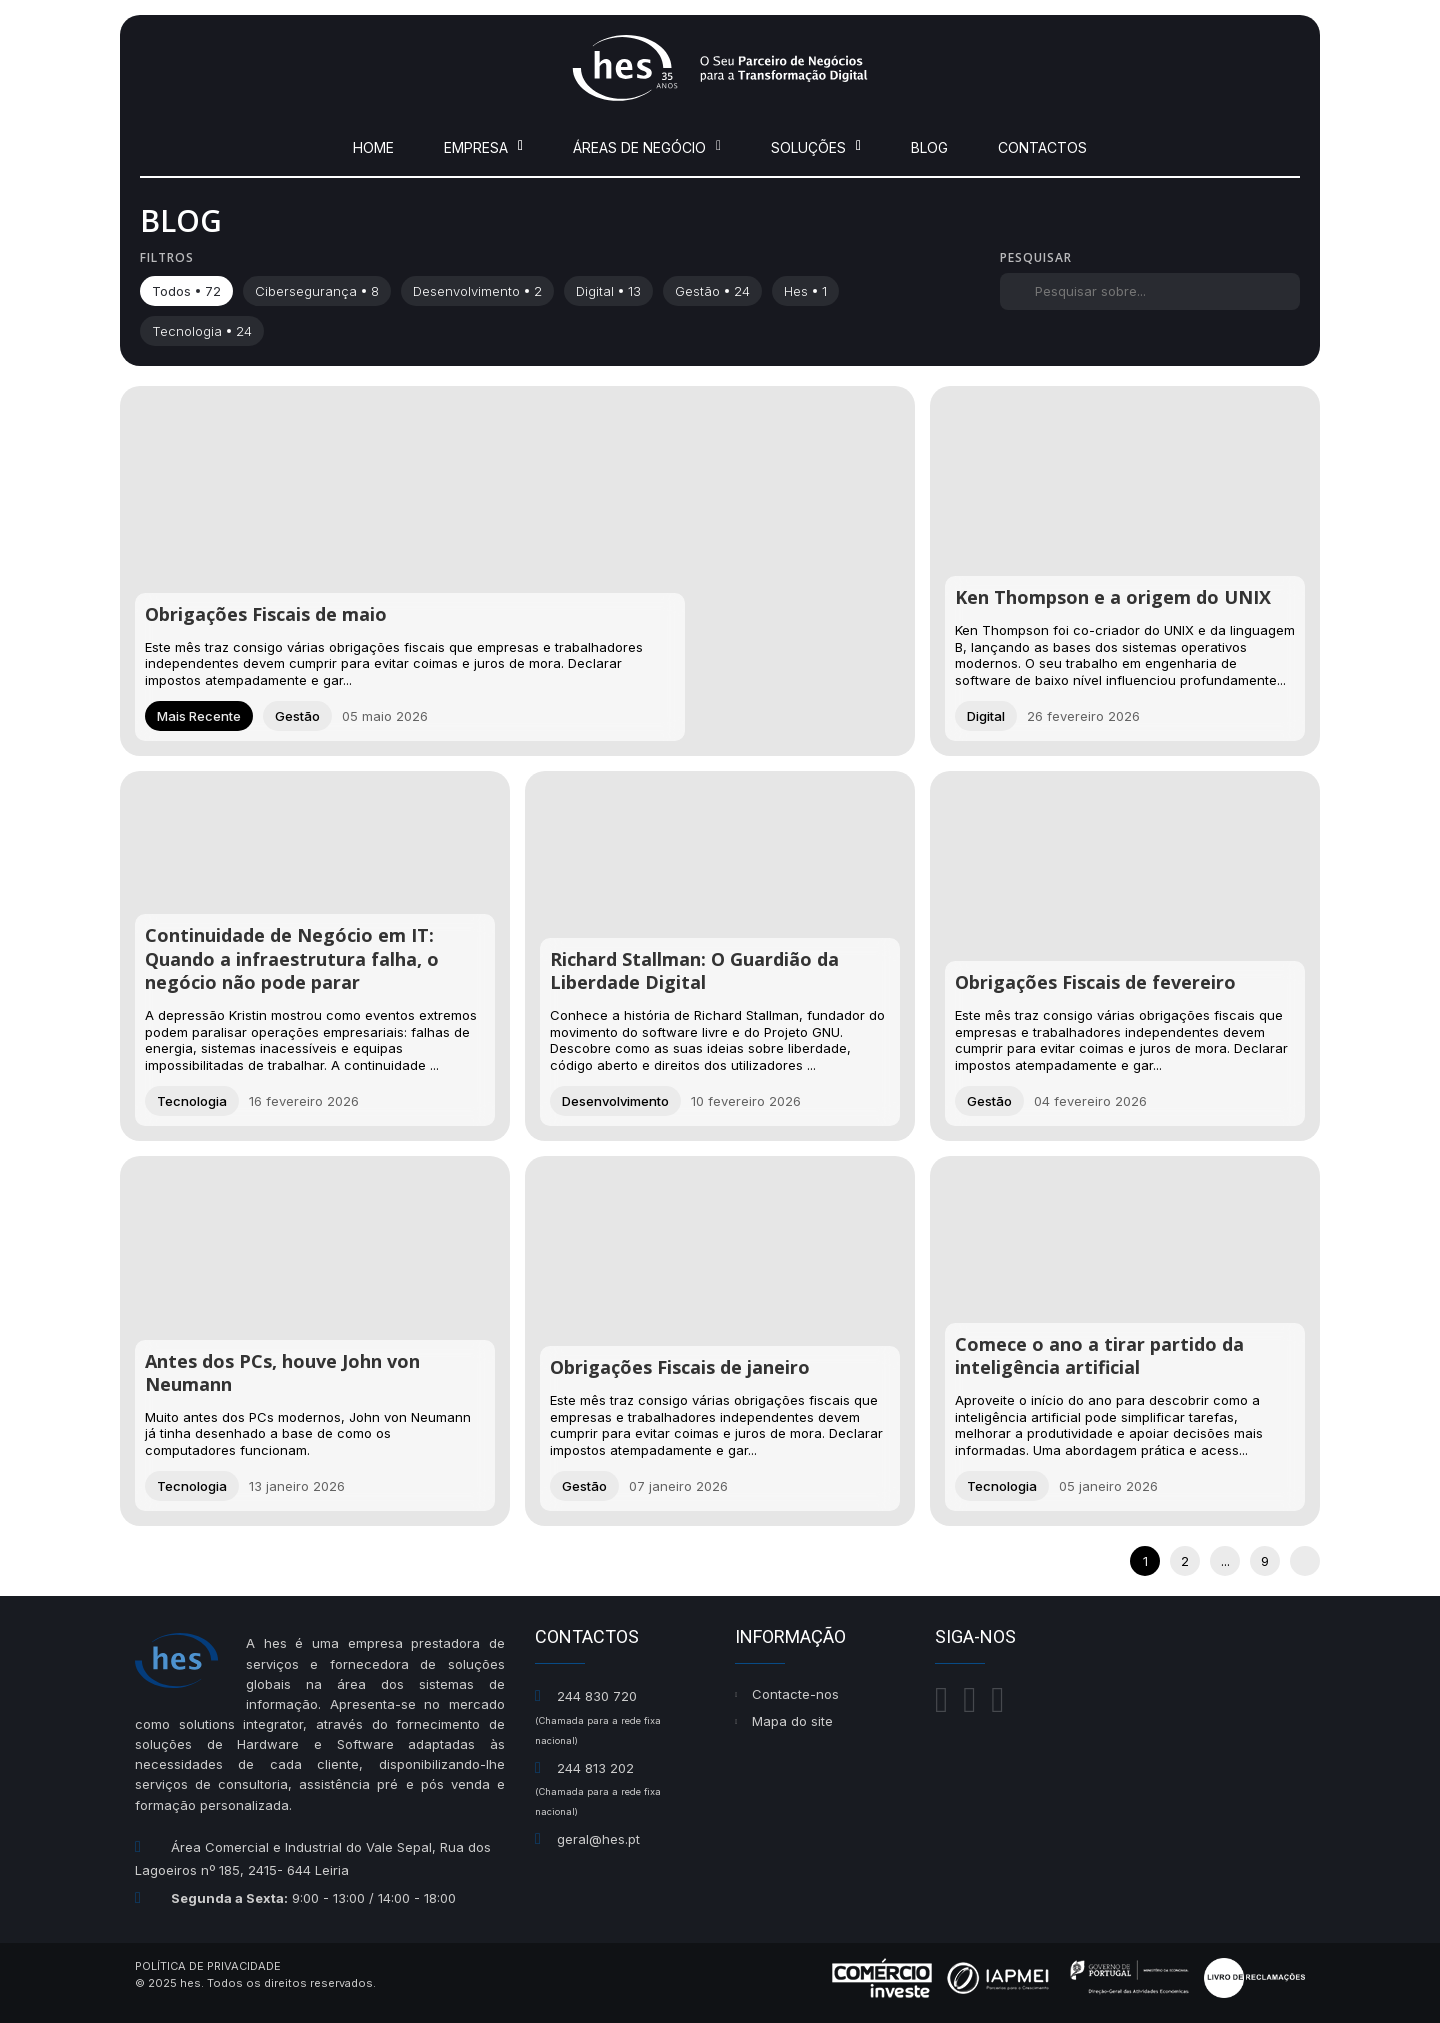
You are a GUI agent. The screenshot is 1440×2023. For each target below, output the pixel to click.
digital (608, 291)
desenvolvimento (477, 291)
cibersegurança (317, 291)
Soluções (816, 147)
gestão (712, 291)
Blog (929, 147)
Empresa (483, 147)
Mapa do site (792, 1721)
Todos (186, 291)
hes (805, 291)
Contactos (1042, 147)
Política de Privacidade (208, 1966)
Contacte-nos (795, 1694)
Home (373, 147)
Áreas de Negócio (647, 147)
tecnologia (202, 331)
